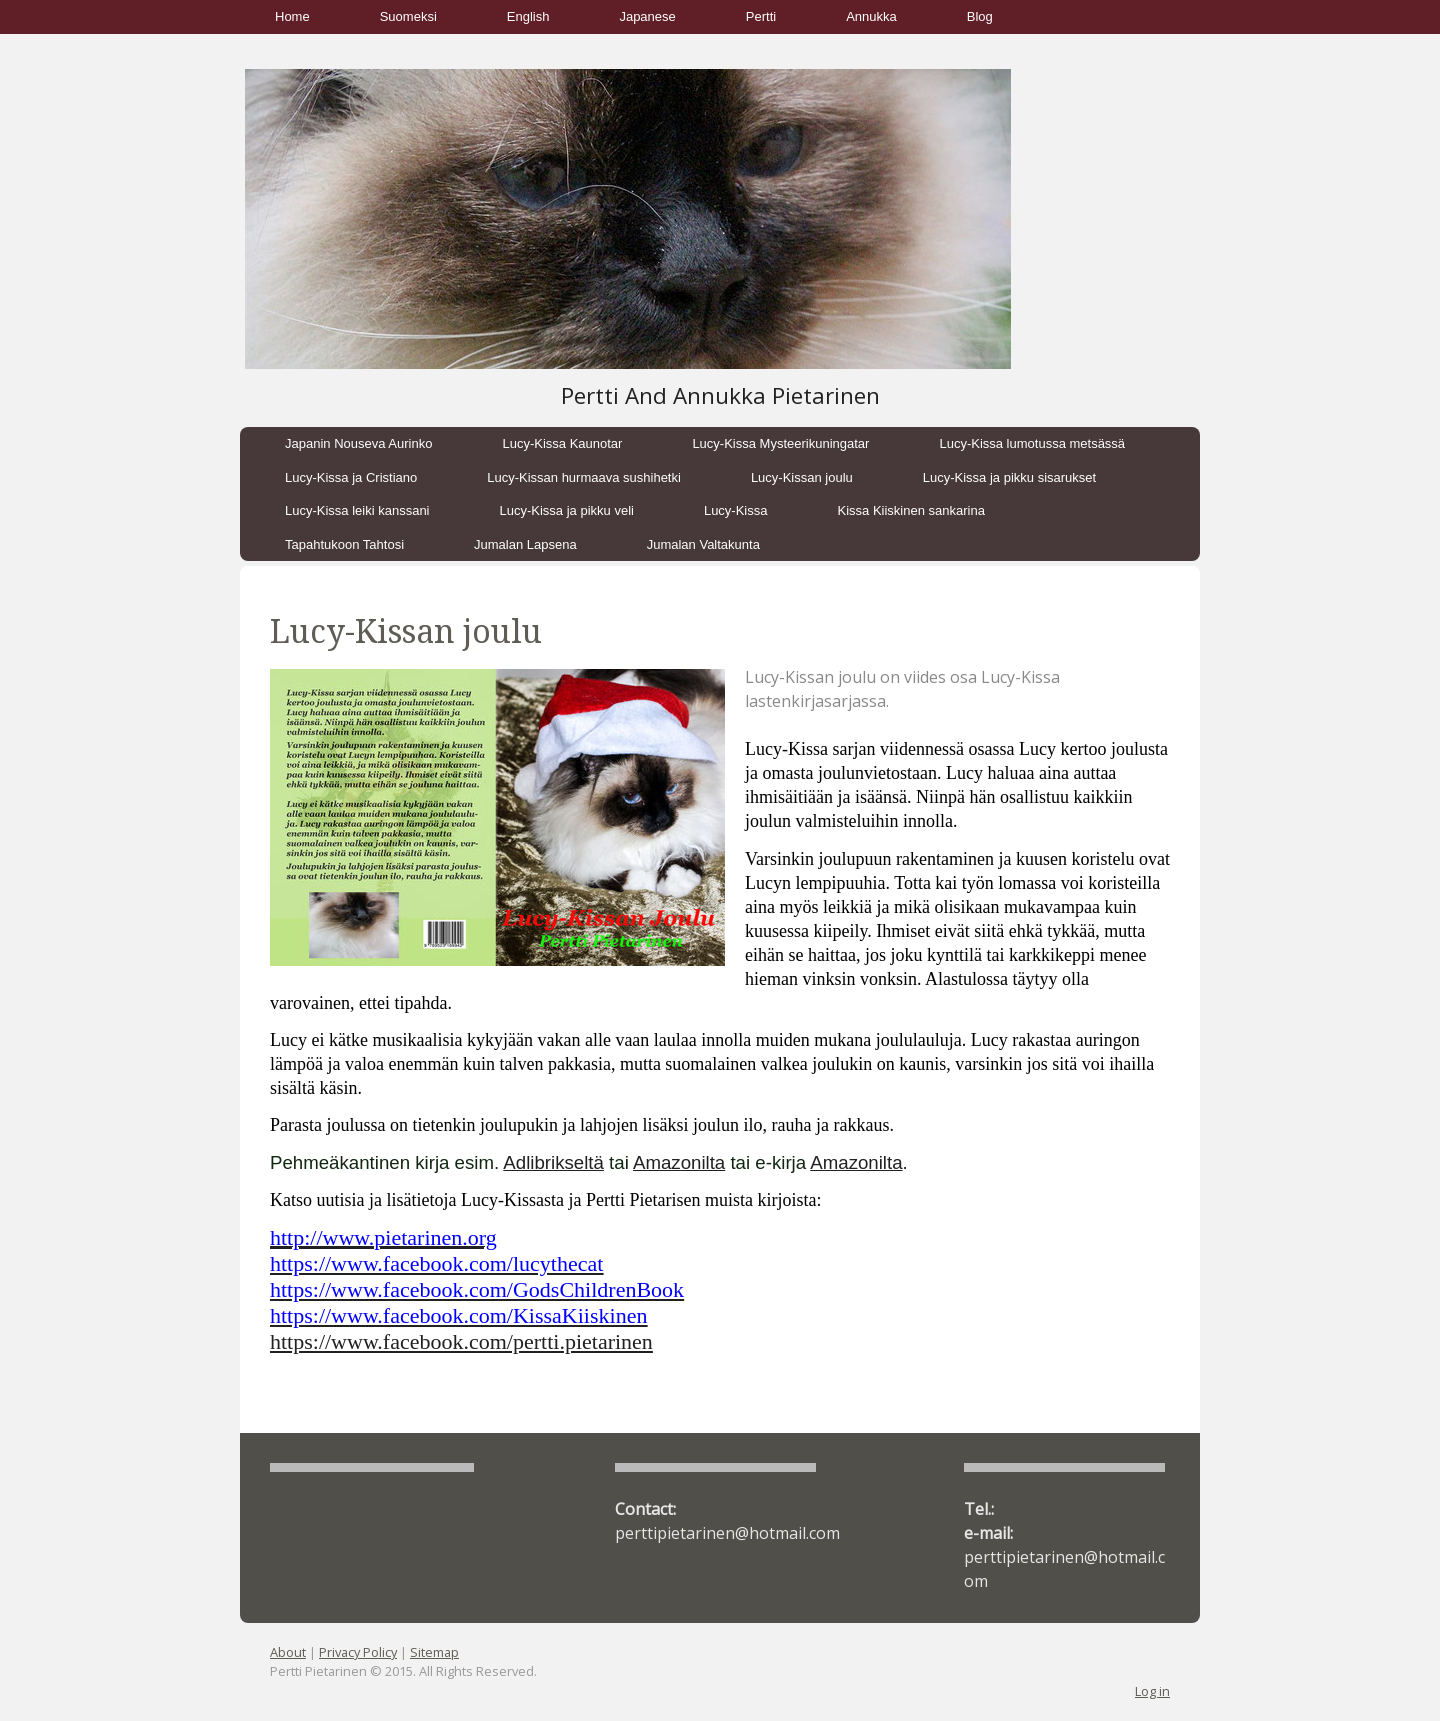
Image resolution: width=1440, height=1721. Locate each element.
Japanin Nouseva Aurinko (358, 443)
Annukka (871, 16)
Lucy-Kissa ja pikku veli (567, 510)
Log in (1152, 1691)
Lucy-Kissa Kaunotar (562, 443)
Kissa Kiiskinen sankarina (910, 510)
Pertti (761, 16)
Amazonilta (679, 1162)
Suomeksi (408, 16)
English (528, 16)
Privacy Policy (358, 1652)
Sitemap (434, 1652)
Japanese (647, 16)
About (288, 1652)
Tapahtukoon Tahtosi (344, 544)
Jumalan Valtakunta (703, 544)
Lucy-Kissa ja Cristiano (351, 477)
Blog (980, 16)
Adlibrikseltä (553, 1162)
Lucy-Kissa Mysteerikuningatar (780, 443)
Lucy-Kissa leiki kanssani (357, 510)
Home (292, 16)
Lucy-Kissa (736, 510)
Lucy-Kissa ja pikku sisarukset (1009, 477)
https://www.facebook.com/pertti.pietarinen (461, 1341)
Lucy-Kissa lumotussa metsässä (1032, 443)
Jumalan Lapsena (525, 544)
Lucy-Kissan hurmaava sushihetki (584, 477)
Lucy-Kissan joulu (802, 477)
